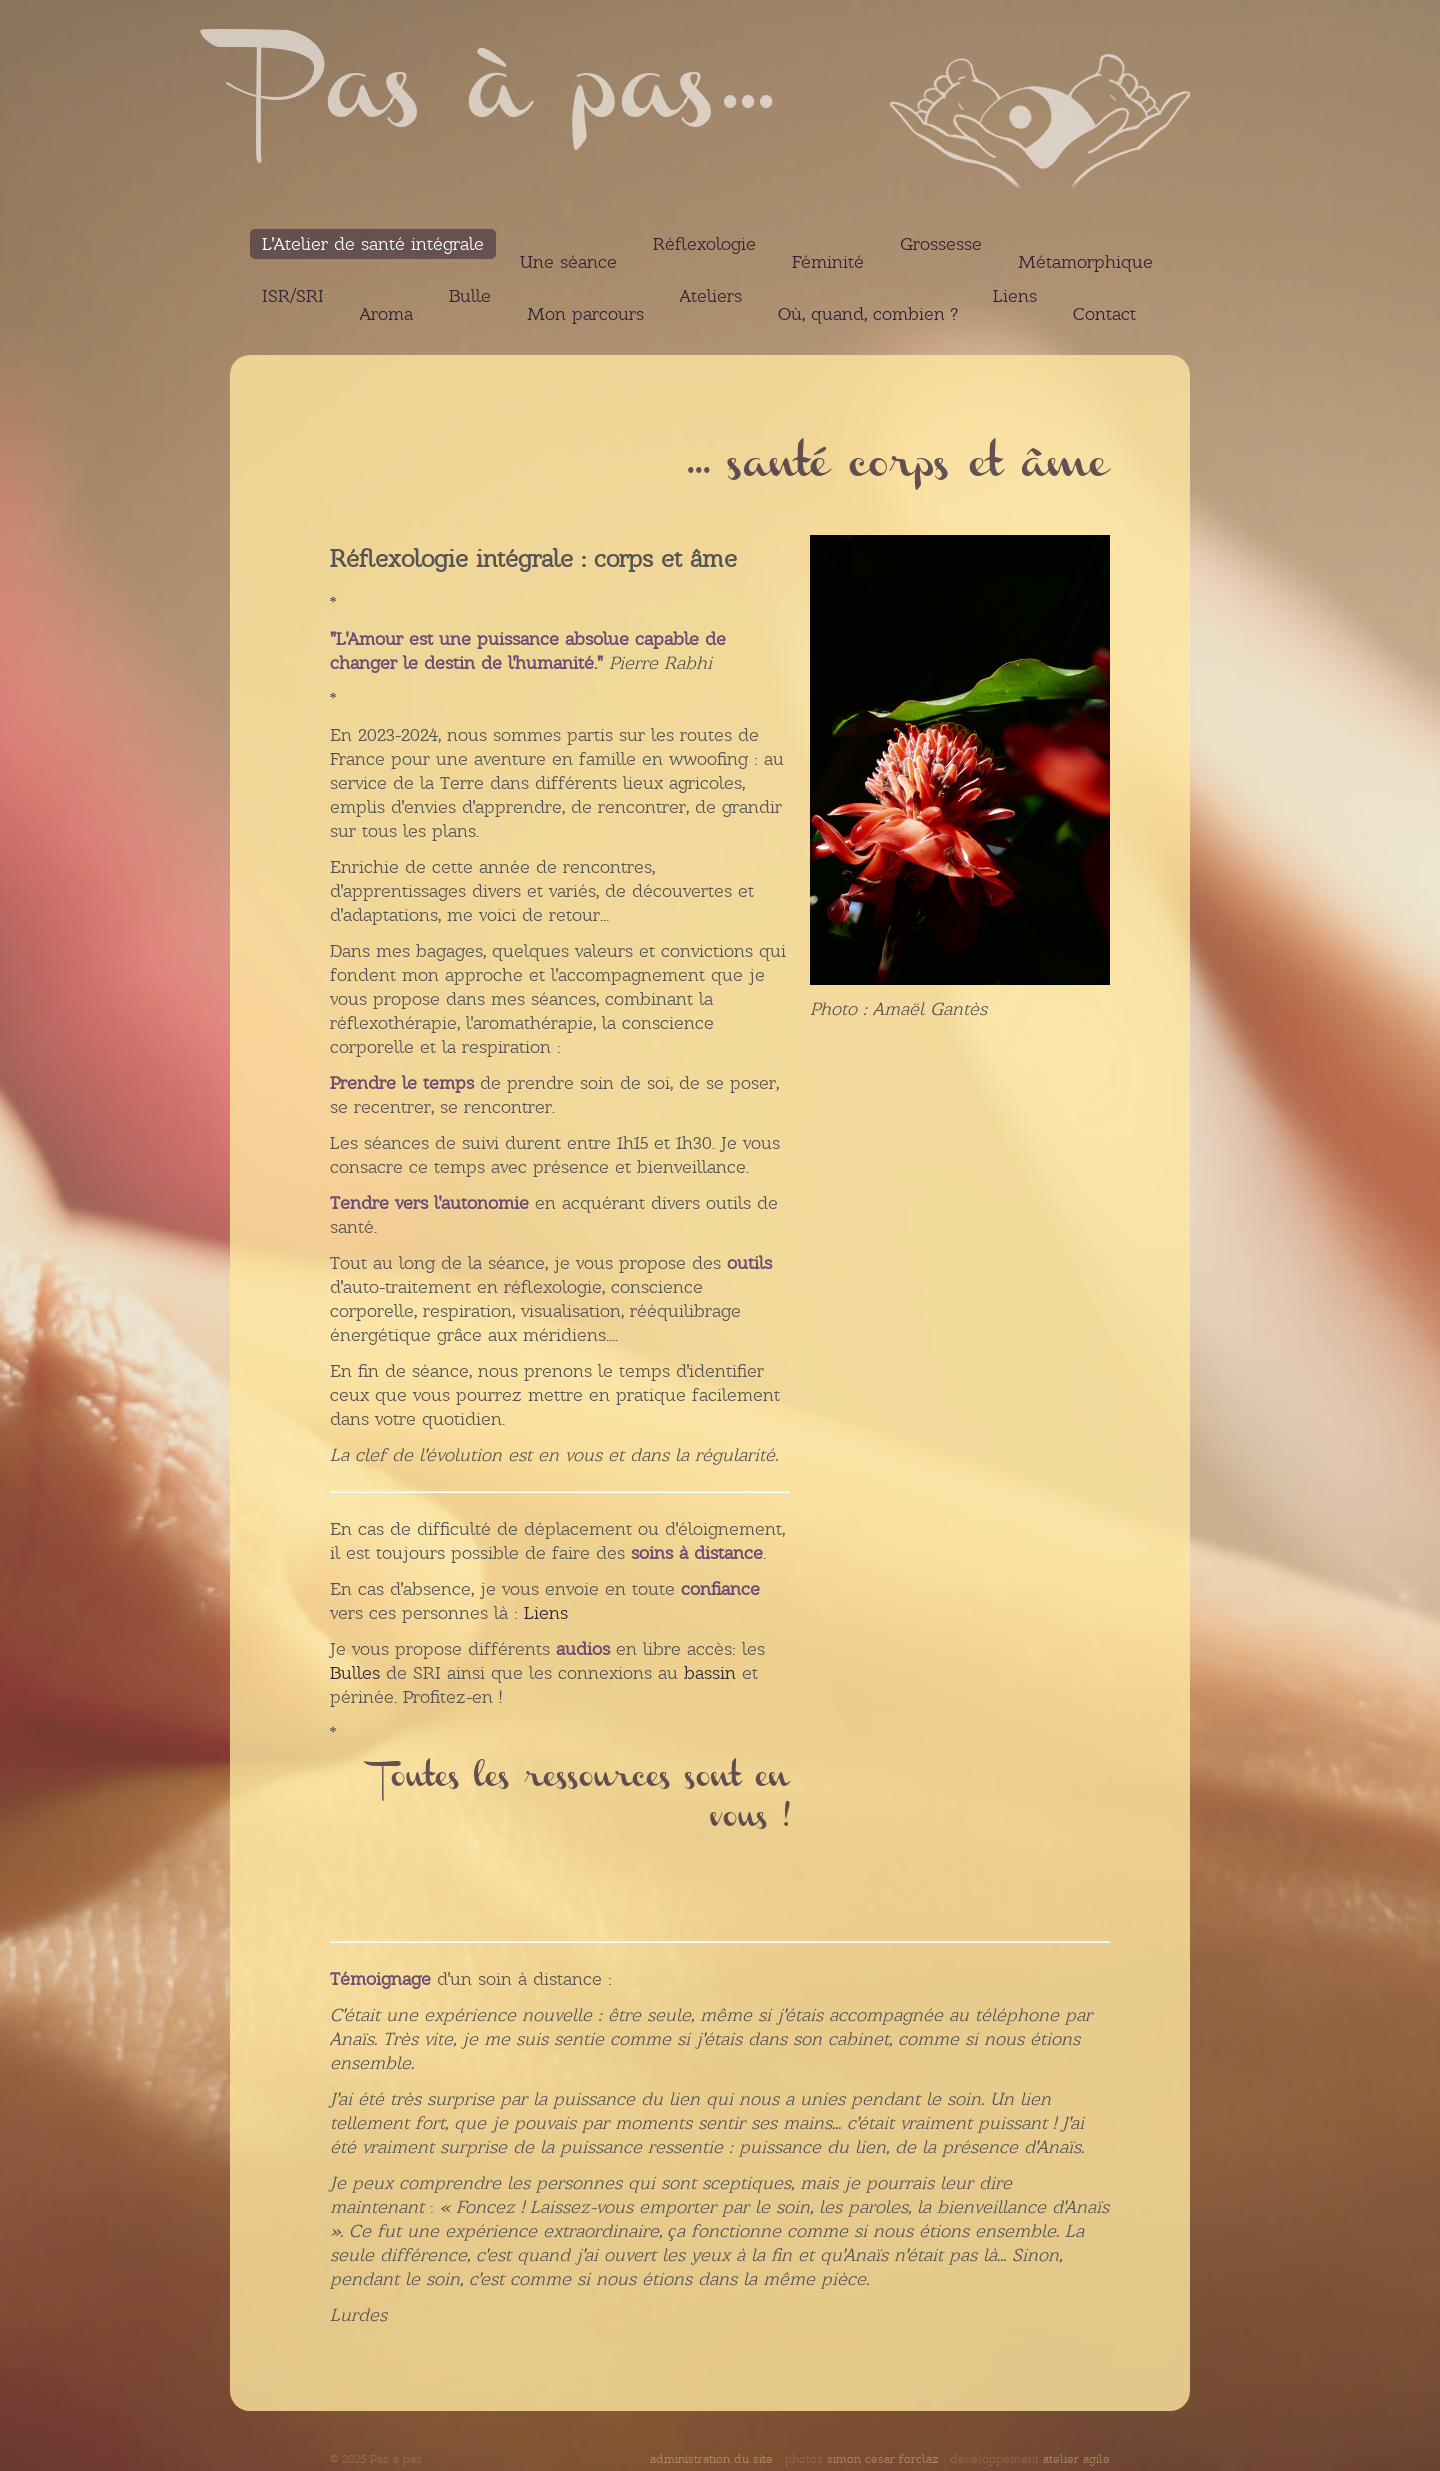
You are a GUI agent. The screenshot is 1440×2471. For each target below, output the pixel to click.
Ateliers (711, 296)
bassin (710, 1673)
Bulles (355, 1673)
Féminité (828, 262)
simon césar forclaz (882, 2459)
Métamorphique (1085, 262)
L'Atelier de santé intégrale (373, 244)
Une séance (568, 262)
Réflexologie (704, 244)
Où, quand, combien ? (867, 314)
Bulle (470, 296)
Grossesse (941, 244)
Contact (1104, 314)
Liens (1015, 296)
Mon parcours (585, 314)
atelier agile (1076, 2459)
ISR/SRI (293, 296)
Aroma (386, 314)
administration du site (711, 2459)
